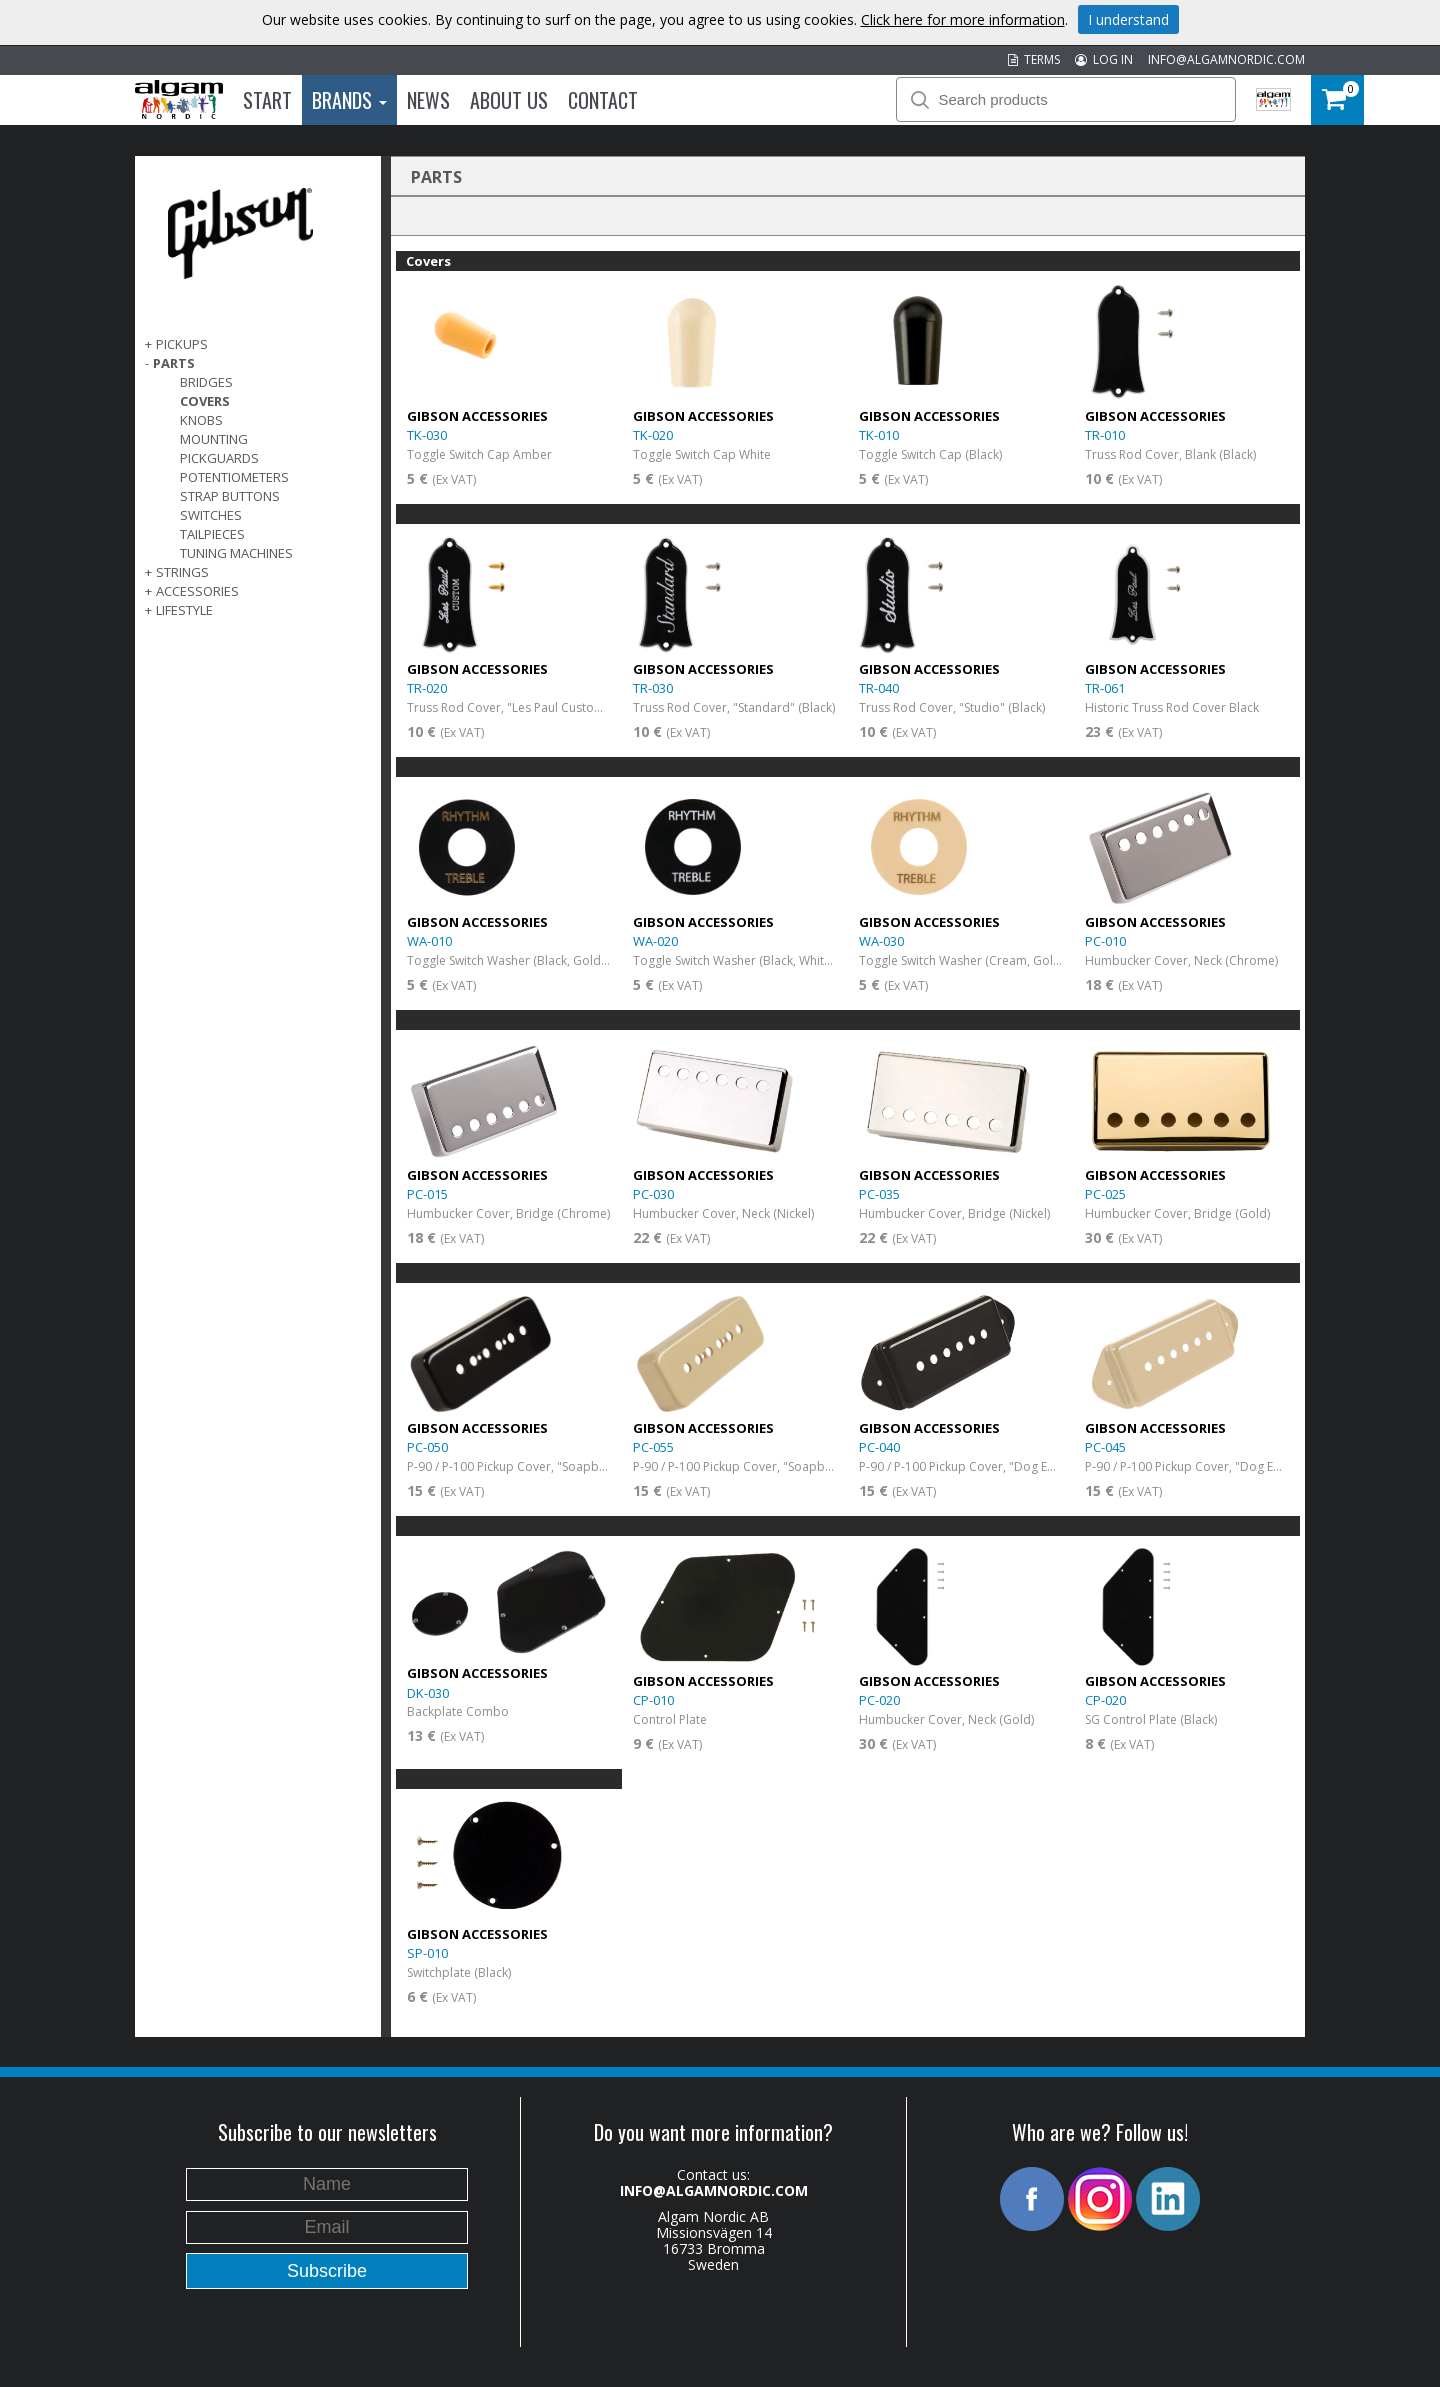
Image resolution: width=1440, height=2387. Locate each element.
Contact (603, 100)
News (428, 100)
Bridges (206, 382)
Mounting (214, 439)
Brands (349, 100)
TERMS (1034, 59)
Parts (174, 363)
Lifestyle (184, 610)
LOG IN (1104, 59)
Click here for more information (963, 19)
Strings (182, 572)
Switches (211, 515)
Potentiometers (234, 477)
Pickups (182, 344)
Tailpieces (212, 534)
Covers (205, 401)
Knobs (201, 420)
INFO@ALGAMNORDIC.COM (1226, 59)
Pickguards (219, 458)
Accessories (197, 591)
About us (509, 100)
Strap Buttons (230, 496)
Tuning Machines (236, 553)
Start (267, 100)
